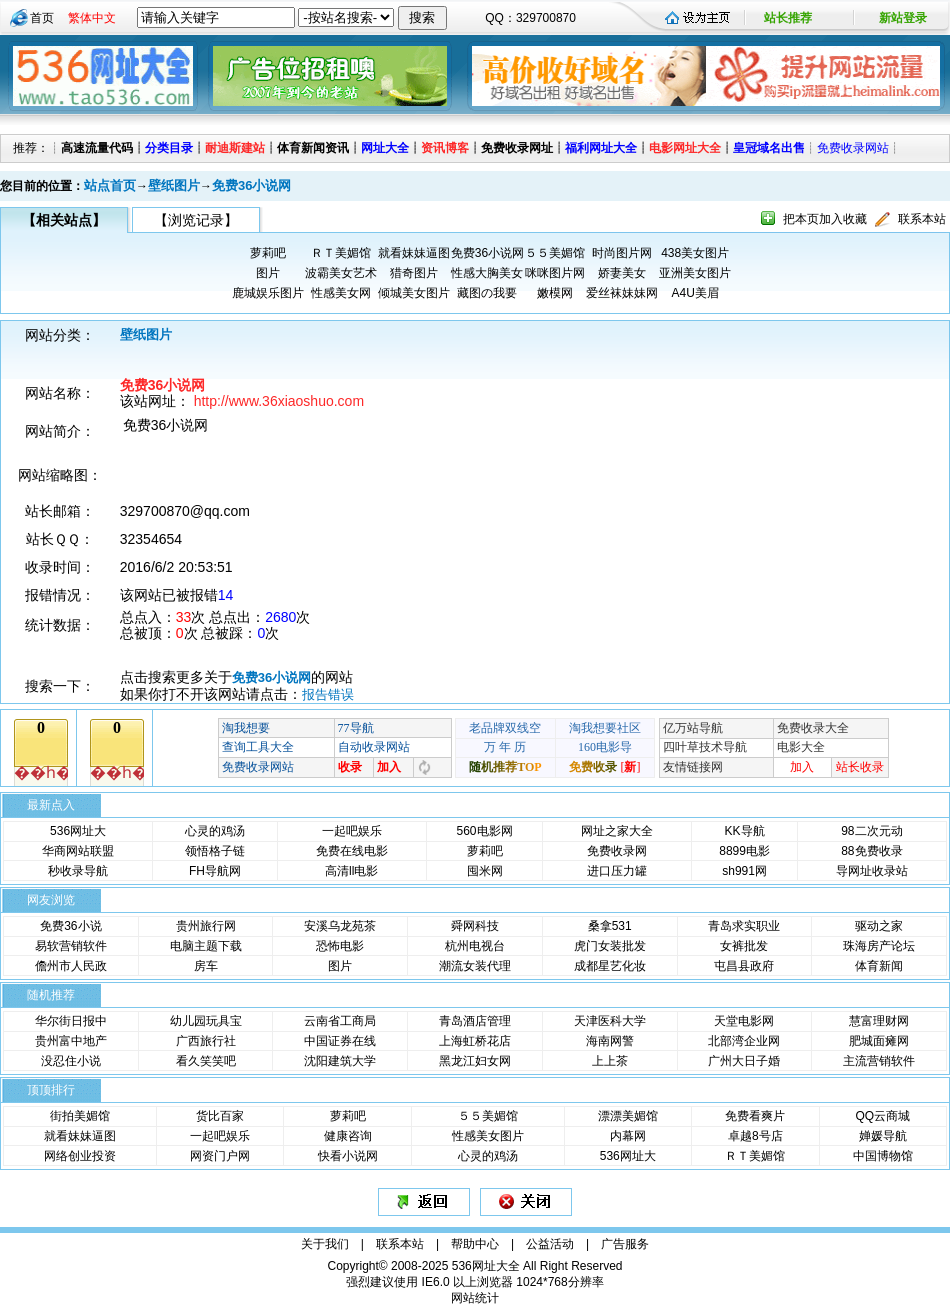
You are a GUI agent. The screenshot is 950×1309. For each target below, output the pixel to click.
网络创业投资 (80, 1156)
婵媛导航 (883, 1136)
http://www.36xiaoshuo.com (279, 401)
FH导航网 (215, 871)
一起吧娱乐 (352, 831)
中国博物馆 (883, 1156)
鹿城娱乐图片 (268, 293)
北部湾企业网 (744, 1041)
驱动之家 (879, 926)
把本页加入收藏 (825, 219)
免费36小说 (70, 926)
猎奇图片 (414, 273)
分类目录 (169, 148)
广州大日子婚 (744, 1061)
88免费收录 (871, 851)
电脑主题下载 (206, 946)
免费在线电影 (352, 851)
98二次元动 (871, 831)
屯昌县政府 (744, 966)
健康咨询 (348, 1136)
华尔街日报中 (71, 1021)
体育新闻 (879, 966)
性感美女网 (341, 293)
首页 (42, 18)
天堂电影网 (744, 1021)
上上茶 (610, 1061)
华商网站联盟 (78, 851)
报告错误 (328, 694)
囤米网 (485, 871)
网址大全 (385, 148)
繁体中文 (92, 18)
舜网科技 (475, 926)
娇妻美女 (622, 273)
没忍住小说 (71, 1061)
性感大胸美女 (487, 273)
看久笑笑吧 (206, 1061)
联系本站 (922, 219)
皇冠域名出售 (769, 148)
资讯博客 (445, 148)
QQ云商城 (882, 1116)
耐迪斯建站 (235, 148)
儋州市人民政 (71, 966)
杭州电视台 (475, 946)
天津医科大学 (610, 1021)
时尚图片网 (622, 253)
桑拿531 (610, 926)
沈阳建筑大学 (340, 1061)
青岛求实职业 (744, 926)
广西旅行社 (206, 1041)
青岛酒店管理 (475, 1021)
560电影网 (485, 831)
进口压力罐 (617, 871)
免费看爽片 (755, 1116)
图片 (268, 273)
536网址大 (78, 831)
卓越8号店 (755, 1136)
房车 (206, 966)
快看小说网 (348, 1156)
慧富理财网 (879, 1021)
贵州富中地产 (71, 1041)
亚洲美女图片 (695, 273)
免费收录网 (617, 851)
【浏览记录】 (196, 220)
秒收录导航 (78, 871)
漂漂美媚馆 (628, 1116)
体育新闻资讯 (313, 148)
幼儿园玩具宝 (206, 1021)
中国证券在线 (340, 1041)
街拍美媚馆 (80, 1116)
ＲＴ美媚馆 (341, 253)
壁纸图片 (174, 185)
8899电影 (744, 851)
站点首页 (110, 185)
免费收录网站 (853, 148)
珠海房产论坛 (879, 946)
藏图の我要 (487, 293)
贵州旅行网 (206, 926)
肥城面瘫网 (879, 1041)
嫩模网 (555, 293)
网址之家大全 (617, 831)
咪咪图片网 (555, 273)
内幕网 (628, 1136)
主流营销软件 (879, 1061)
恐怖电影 (340, 946)
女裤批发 (744, 946)
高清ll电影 (351, 871)
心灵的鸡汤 (215, 831)
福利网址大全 (601, 148)
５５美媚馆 (555, 253)
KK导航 (745, 831)
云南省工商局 (340, 1021)
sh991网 (744, 871)
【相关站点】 (64, 220)
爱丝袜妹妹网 (622, 293)
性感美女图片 (488, 1136)
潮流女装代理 (475, 966)
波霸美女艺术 (341, 273)
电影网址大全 (685, 148)
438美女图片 (695, 253)
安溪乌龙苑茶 (340, 926)
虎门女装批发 (610, 946)
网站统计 (475, 1298)
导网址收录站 (872, 871)
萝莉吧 (268, 253)
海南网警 (610, 1041)
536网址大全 (486, 1266)
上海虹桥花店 (475, 1041)
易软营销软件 (71, 946)
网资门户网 (220, 1156)
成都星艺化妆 (610, 966)
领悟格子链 (215, 851)
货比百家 (220, 1116)
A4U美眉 (695, 293)
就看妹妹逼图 (414, 253)
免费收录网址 (517, 148)
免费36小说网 (251, 185)
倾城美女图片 (414, 293)
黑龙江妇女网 (475, 1061)
